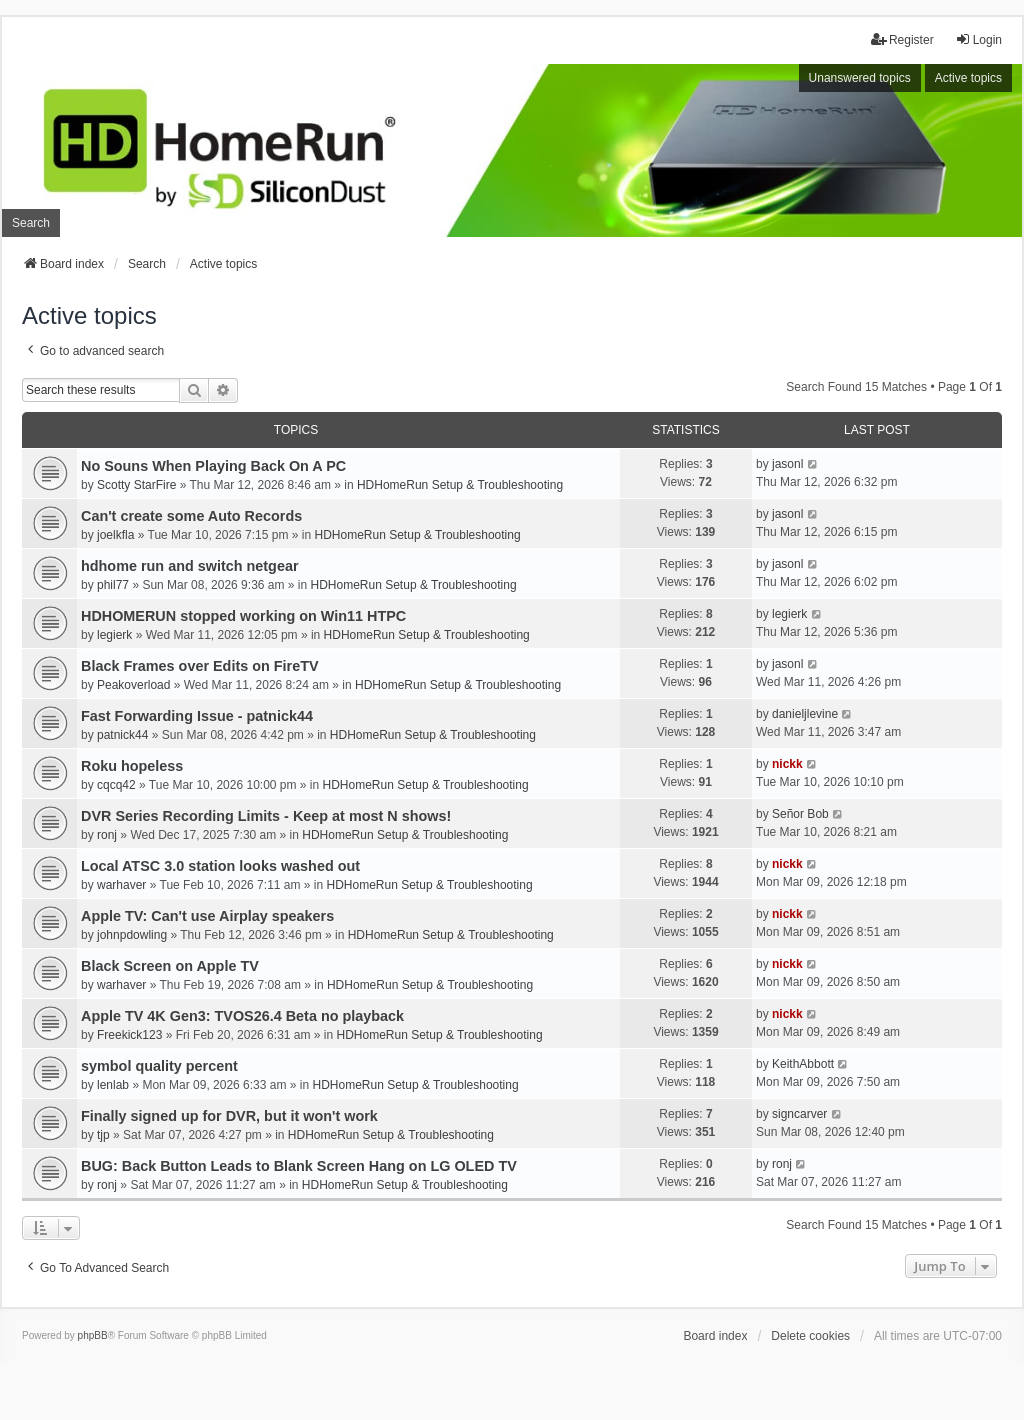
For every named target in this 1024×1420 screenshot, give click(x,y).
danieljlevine (805, 714)
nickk (787, 764)
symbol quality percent (159, 1066)
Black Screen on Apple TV (170, 966)
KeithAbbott (803, 1064)
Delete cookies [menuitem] (810, 1336)
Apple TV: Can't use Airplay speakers (207, 916)
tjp (103, 1135)
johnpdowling (132, 935)
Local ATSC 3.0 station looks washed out (220, 866)
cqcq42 (116, 785)
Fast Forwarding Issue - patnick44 (197, 716)
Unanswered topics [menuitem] (860, 78)
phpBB (93, 1335)
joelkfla (115, 535)
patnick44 (122, 735)
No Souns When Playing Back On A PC (213, 466)
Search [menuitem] (31, 223)
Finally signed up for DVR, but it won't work (229, 1116)
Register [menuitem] (902, 39)
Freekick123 (129, 1035)
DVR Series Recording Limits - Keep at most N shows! (266, 816)
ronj (107, 835)
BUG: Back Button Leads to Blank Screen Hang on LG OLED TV (299, 1166)
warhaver (121, 885)
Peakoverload (133, 685)
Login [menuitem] (978, 39)
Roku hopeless (132, 766)
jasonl (787, 464)
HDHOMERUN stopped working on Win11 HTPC (243, 616)
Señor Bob (800, 814)
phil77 (113, 585)
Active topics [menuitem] (968, 78)
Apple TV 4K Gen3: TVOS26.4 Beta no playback (242, 1016)
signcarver (799, 1114)
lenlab (113, 1085)
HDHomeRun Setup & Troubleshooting (460, 485)
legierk (114, 635)
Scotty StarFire (136, 485)
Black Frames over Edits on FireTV (200, 666)
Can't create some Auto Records (191, 516)
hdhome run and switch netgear (189, 566)
